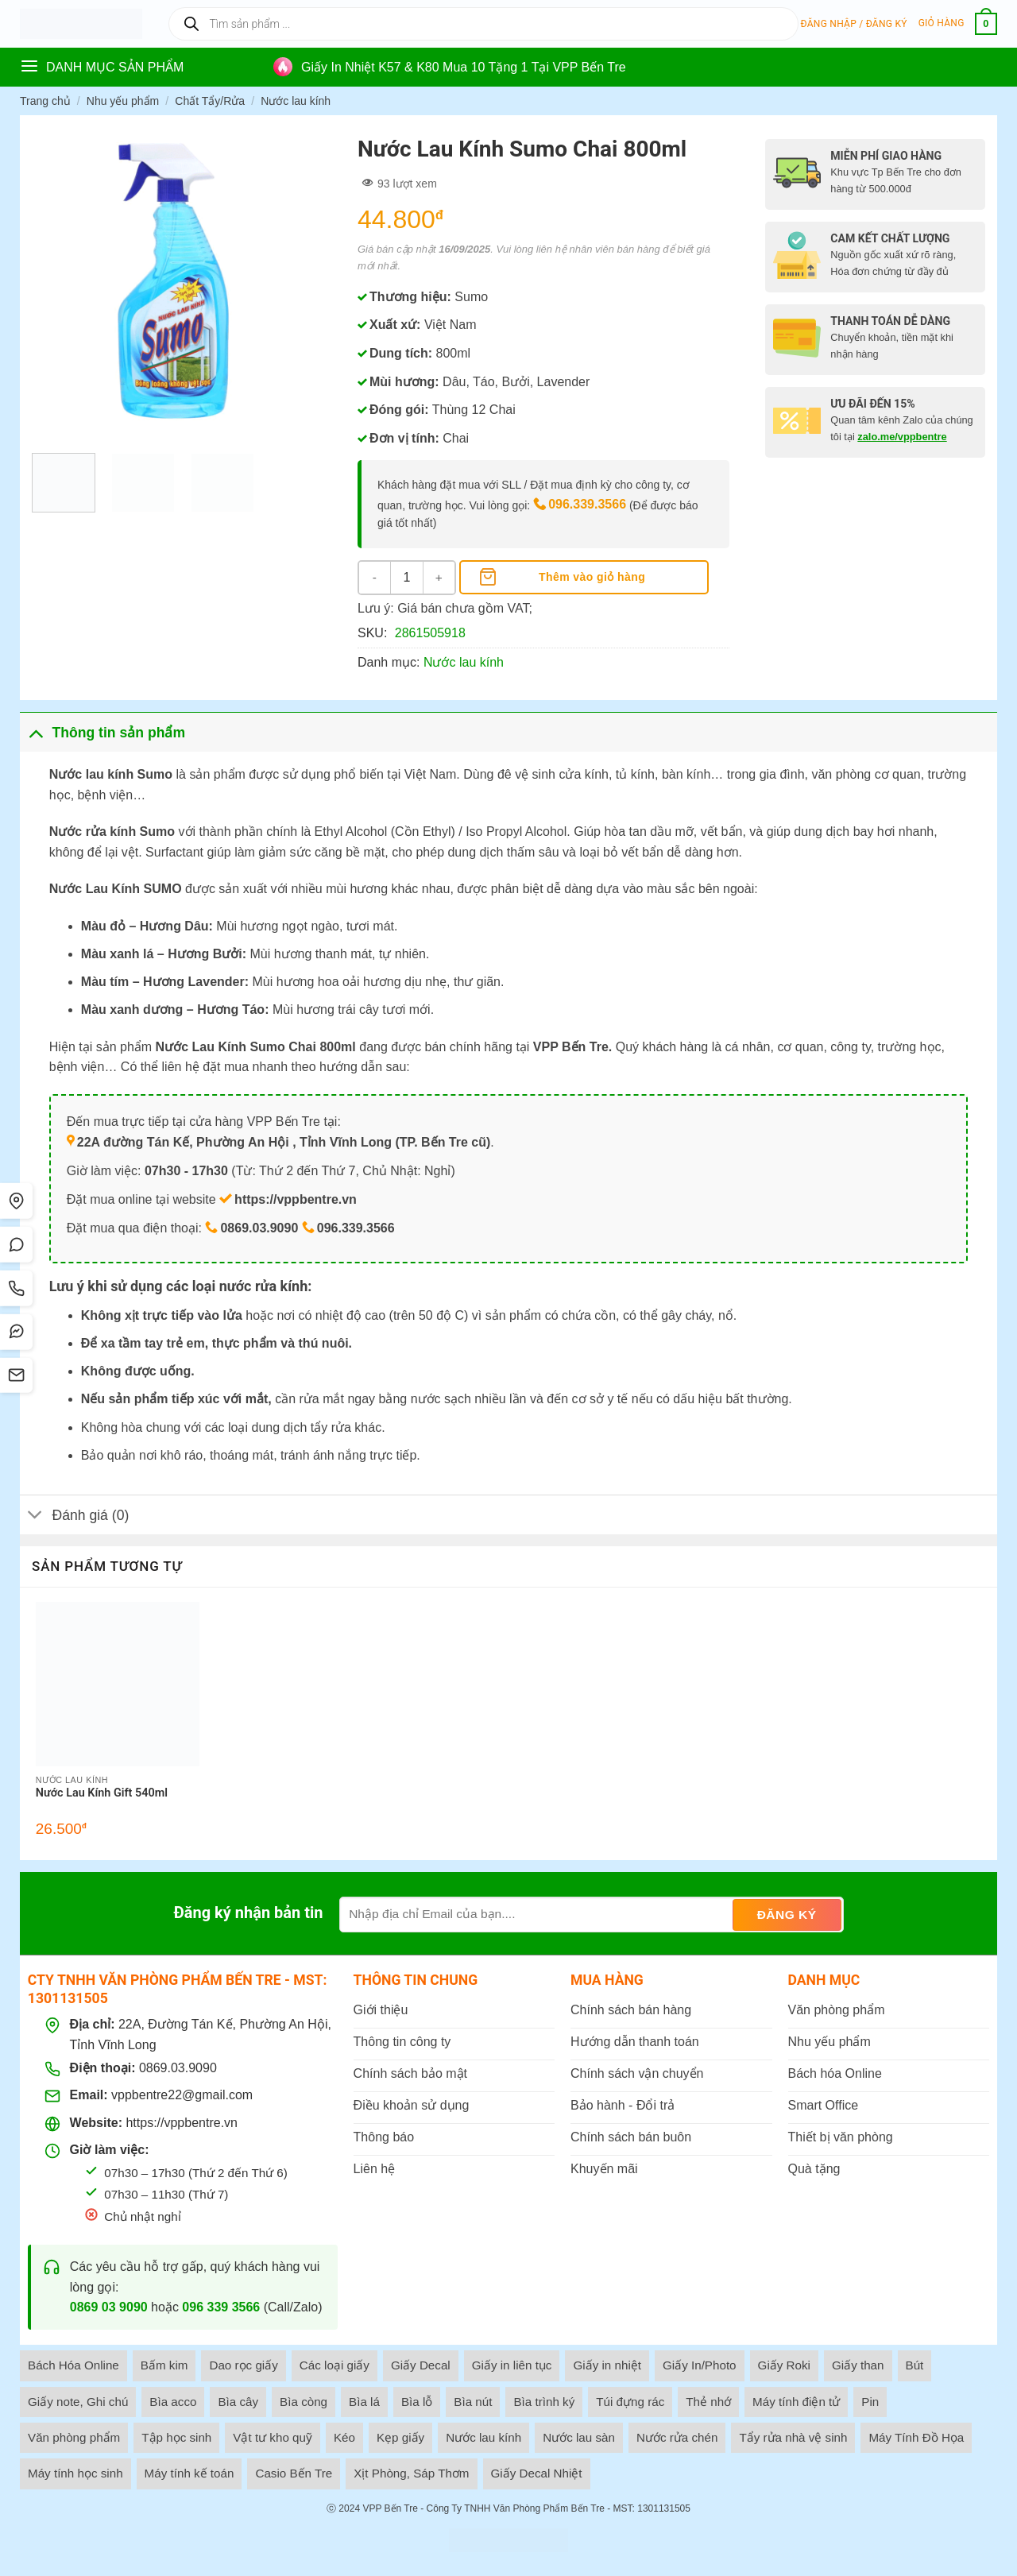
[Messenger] (18, 1332)
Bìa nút (473, 2401)
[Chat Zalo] (18, 1243)
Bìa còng (303, 2401)
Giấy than (858, 2365)
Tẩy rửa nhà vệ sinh (793, 2437)
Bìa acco (172, 2401)
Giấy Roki (784, 2365)
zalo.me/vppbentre (901, 437)
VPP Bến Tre (389, 2508)
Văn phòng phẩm (74, 2437)
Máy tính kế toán (189, 2473)
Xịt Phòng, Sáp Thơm (411, 2473)
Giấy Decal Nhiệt (536, 2473)
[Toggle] (35, 732)
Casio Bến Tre (293, 2473)
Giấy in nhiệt (607, 2365)
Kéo (344, 2437)
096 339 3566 (221, 2307)
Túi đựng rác (630, 2401)
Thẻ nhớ (708, 2401)
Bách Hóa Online (73, 2365)
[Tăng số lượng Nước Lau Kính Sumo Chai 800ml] (438, 578)
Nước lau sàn (579, 2437)
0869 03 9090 (109, 2307)
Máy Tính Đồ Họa (916, 2437)
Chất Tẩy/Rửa (210, 101)
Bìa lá (364, 2401)
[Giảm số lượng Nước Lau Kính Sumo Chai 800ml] (375, 578)
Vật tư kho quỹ (272, 2437)
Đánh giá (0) (74, 1516)
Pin (870, 2401)
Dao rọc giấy (243, 2365)
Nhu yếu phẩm (123, 101)
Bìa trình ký (543, 2401)
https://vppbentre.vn (182, 2122)
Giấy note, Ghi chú (78, 2401)
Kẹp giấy (400, 2437)
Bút (915, 2365)
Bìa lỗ (416, 2401)
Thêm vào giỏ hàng (592, 577)
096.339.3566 (587, 504)
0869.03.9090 (178, 2068)
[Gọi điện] (18, 1288)
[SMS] (18, 1377)
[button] (854, 24)
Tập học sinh (176, 2437)
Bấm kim (164, 2365)
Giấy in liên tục (512, 2365)
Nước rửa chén (676, 2437)
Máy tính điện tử (796, 2401)
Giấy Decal (420, 2365)
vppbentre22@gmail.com (182, 2095)
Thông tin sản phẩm (102, 732)
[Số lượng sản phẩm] (407, 578)
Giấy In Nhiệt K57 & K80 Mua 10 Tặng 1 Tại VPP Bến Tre (463, 67)
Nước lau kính (296, 101)
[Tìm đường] (18, 1199)
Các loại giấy (334, 2365)
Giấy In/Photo (700, 2365)
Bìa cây (238, 2401)
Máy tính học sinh (75, 2473)
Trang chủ (45, 101)
